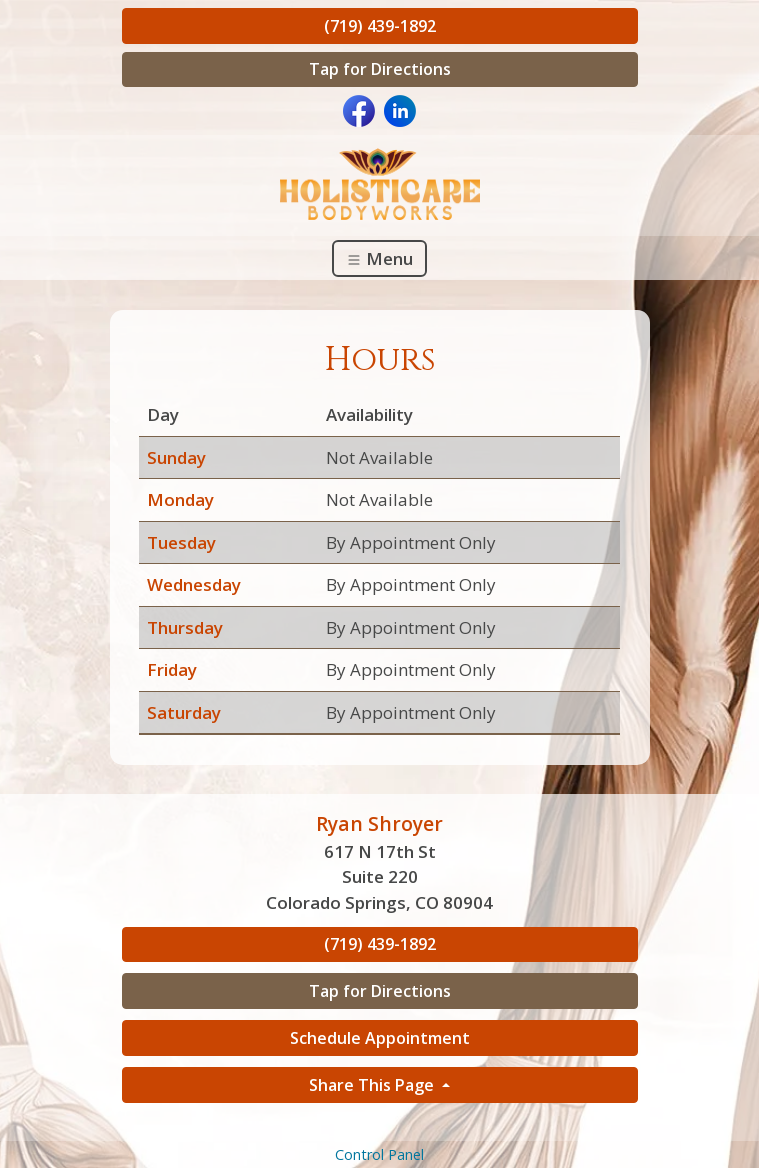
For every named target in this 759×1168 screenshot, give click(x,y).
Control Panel (379, 1154)
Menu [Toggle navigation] (379, 258)
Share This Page (373, 1085)
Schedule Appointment (380, 1038)
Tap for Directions (380, 69)
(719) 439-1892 (380, 26)
